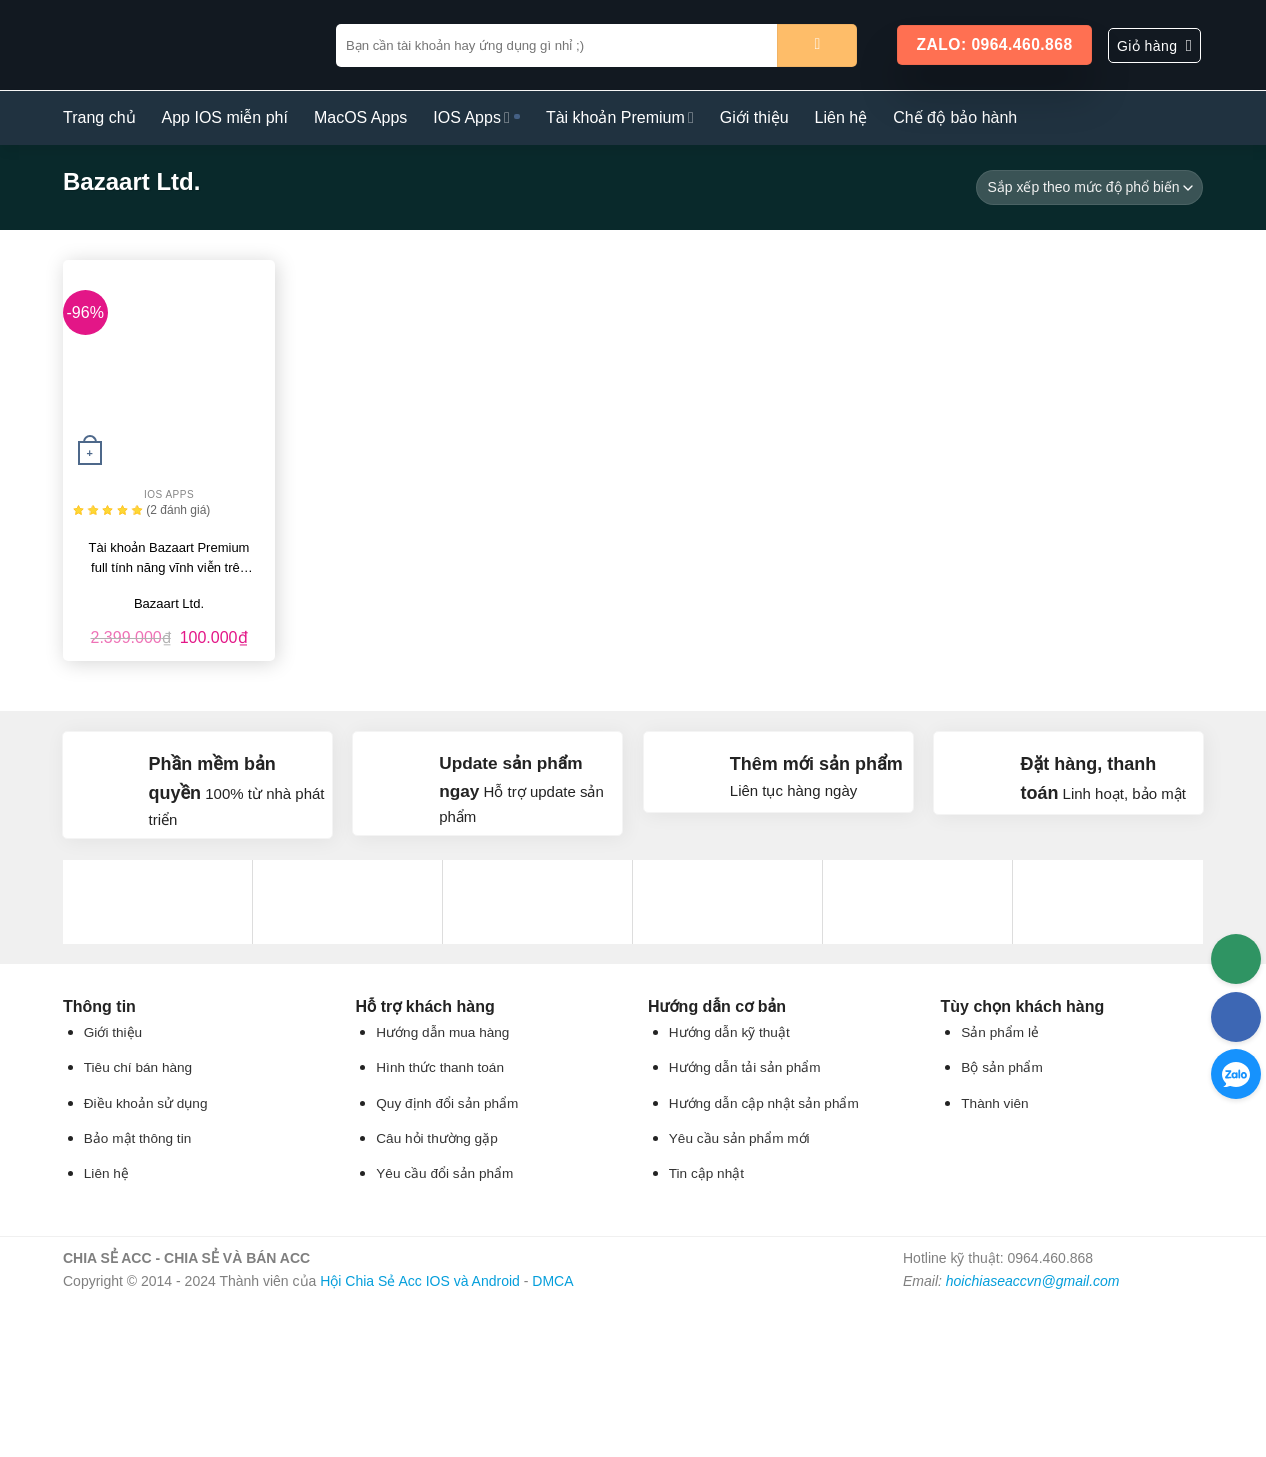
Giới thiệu (754, 117)
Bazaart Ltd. (169, 603)
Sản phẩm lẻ (1000, 1032)
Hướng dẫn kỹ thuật (729, 1032)
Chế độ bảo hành (955, 117)
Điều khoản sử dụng (146, 1103)
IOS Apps (471, 117)
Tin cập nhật (706, 1173)
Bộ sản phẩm (1001, 1067)
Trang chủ (99, 117)
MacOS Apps (360, 117)
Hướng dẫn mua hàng (442, 1032)
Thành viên (994, 1103)
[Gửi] (817, 45)
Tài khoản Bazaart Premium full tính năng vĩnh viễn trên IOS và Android (169, 559)
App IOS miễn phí (225, 117)
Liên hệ (841, 117)
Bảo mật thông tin (137, 1138)
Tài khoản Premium (620, 117)
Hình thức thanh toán (440, 1067)
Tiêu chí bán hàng (138, 1067)
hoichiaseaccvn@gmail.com (1033, 1281)
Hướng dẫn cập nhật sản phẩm (764, 1103)
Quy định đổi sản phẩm (447, 1103)
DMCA (552, 1281)
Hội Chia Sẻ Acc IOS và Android (420, 1281)
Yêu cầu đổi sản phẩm (444, 1173)
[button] (1154, 45)
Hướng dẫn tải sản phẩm (745, 1067)
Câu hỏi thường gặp (436, 1138)
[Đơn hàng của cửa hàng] (1089, 187)
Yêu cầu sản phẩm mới (739, 1138)
